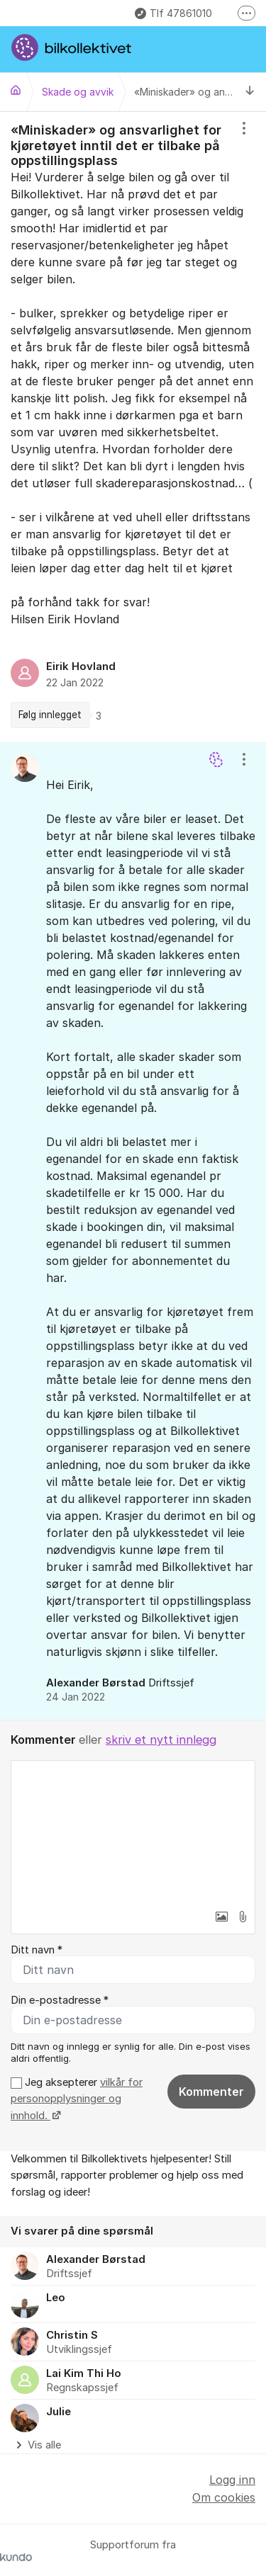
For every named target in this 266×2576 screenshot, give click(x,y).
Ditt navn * (36, 1950)
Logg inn (232, 2480)
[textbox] (133, 1831)
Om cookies (223, 2497)
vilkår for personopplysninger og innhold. (77, 2099)
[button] (221, 1916)
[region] (133, 427)
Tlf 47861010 (173, 13)
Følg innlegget (50, 714)
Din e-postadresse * (60, 2000)
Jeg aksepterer (77, 2099)
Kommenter (211, 2091)
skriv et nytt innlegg (161, 1739)
